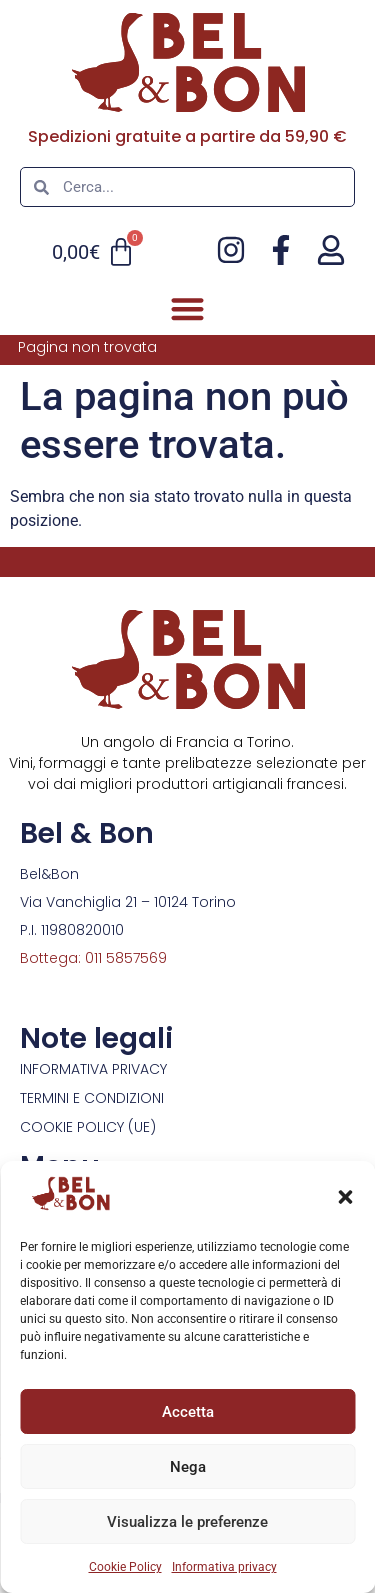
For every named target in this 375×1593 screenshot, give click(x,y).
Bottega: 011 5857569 (93, 958)
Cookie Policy (125, 1567)
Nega (188, 1467)
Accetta (188, 1412)
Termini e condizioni (92, 1098)
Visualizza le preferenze (187, 1522)
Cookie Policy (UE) (88, 1127)
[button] (345, 1197)
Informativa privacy (224, 1567)
